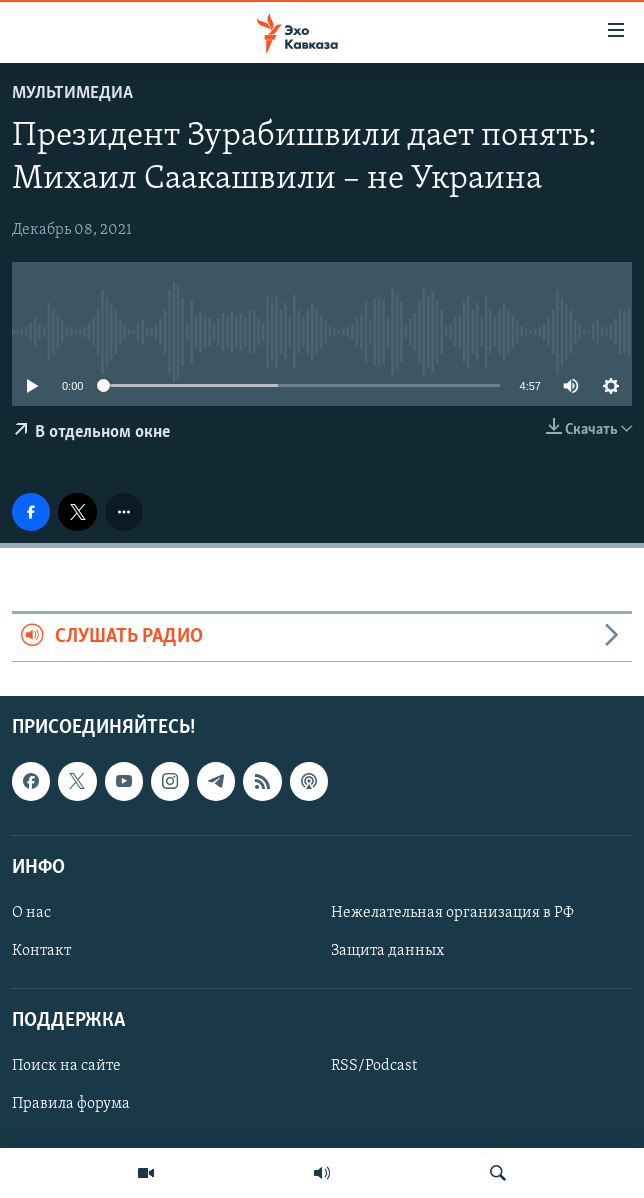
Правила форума (71, 1104)
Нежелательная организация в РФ (452, 913)
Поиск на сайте (66, 1066)
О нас (31, 913)
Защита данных (387, 951)
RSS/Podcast (374, 1066)
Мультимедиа (72, 93)
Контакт (41, 951)
